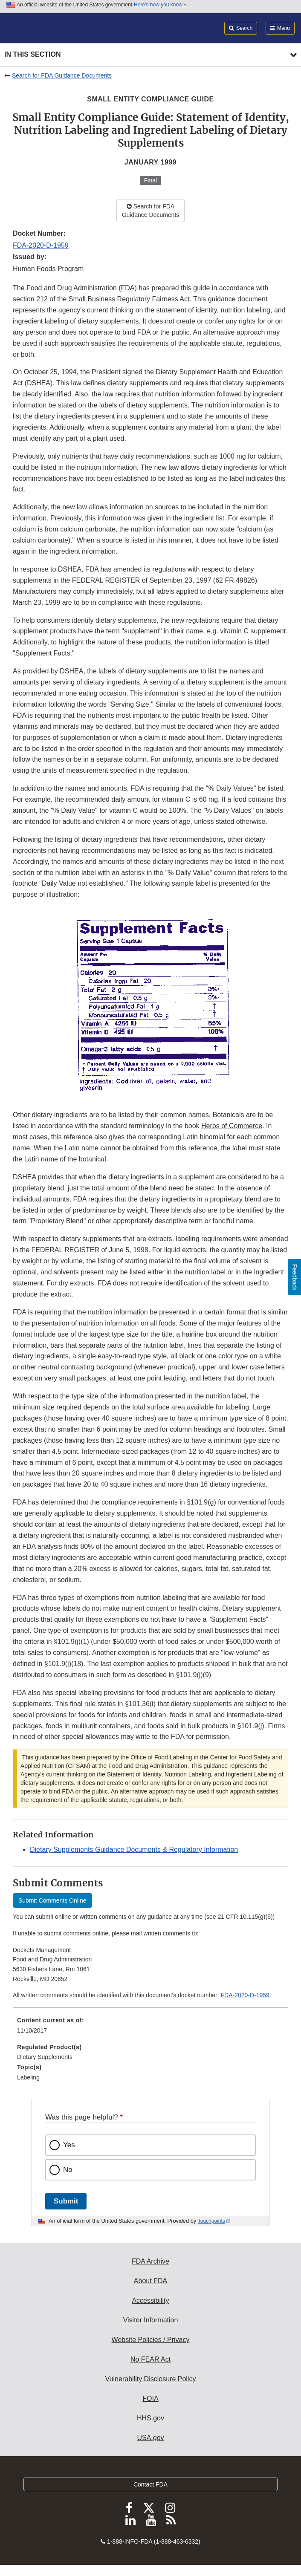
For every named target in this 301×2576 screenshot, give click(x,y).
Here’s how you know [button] (160, 5)
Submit (66, 2201)
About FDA (150, 2280)
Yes (69, 2145)
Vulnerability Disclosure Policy (150, 2379)
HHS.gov (150, 2418)
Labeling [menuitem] (28, 2077)
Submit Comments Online (52, 1900)
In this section (32, 54)
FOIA (150, 2398)
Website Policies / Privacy (151, 2339)
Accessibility (150, 2300)
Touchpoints (211, 2221)
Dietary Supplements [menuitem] (44, 2056)
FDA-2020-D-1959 (41, 245)
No (67, 2170)
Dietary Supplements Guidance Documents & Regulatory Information (134, 1849)
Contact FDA (150, 2484)
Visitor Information (150, 2320)
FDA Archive (150, 2261)
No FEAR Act (150, 2359)
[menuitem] (150, 2028)
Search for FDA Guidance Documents (62, 75)
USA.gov (150, 2437)
